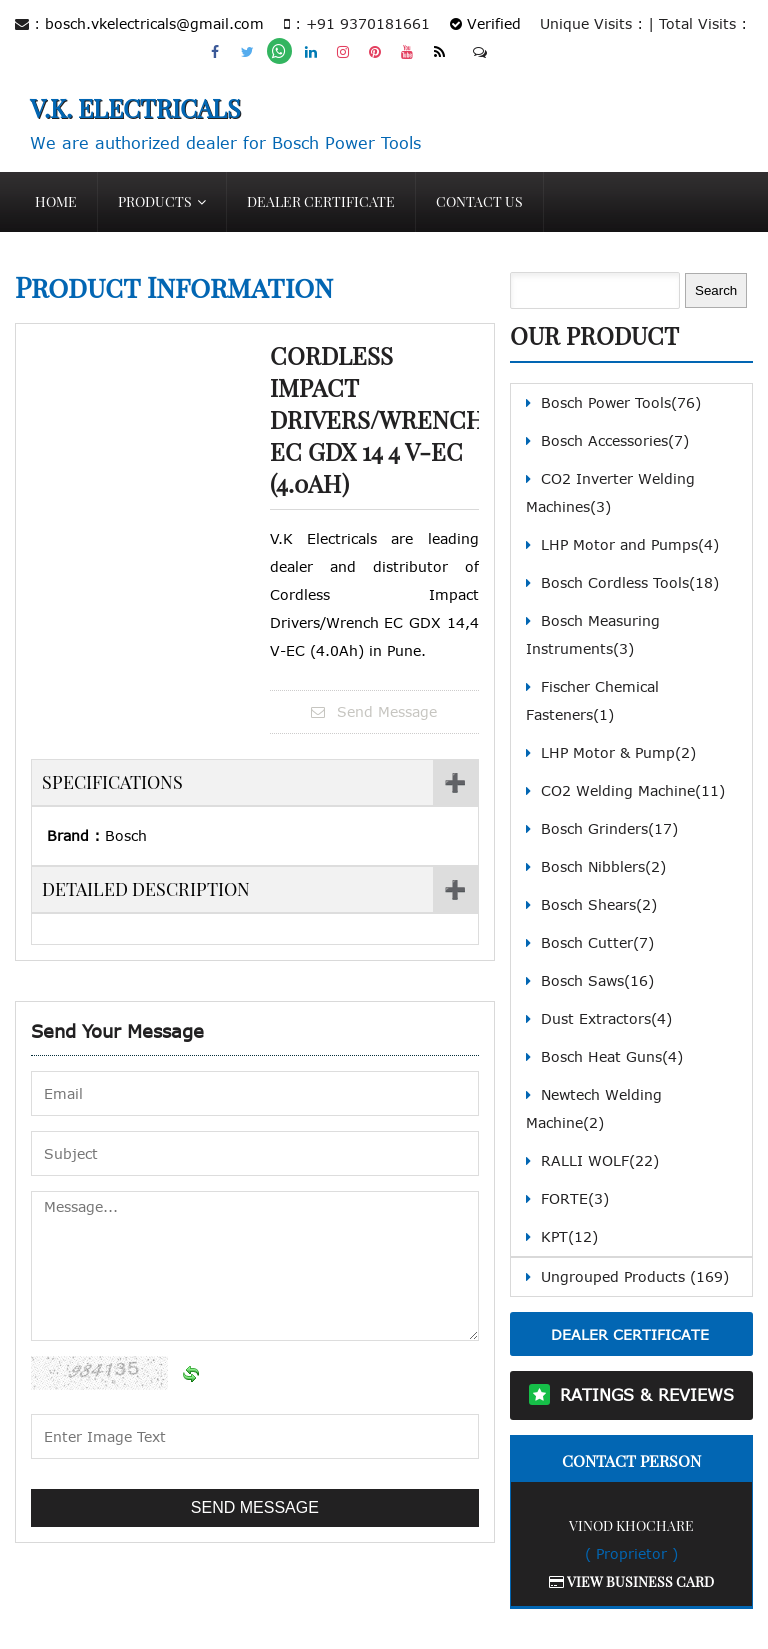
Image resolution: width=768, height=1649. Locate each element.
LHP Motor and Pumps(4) (630, 544)
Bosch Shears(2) (599, 904)
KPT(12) (569, 1236)
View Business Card (631, 1581)
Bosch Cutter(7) (597, 942)
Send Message (374, 711)
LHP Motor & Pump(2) (618, 752)
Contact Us (479, 201)
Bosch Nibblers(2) (603, 866)
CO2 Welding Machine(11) (633, 790)
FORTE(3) (575, 1198)
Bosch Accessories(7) (615, 440)
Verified (485, 23)
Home (56, 201)
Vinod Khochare (631, 1525)
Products (155, 201)
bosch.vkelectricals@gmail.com (154, 23)
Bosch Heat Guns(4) (612, 1056)
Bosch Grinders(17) (609, 828)
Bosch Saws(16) (597, 980)
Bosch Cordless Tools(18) (630, 582)
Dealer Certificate (321, 201)
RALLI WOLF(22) (600, 1160)
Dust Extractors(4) (606, 1018)
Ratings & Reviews (647, 1395)
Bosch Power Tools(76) (621, 402)
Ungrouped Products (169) (635, 1276)
